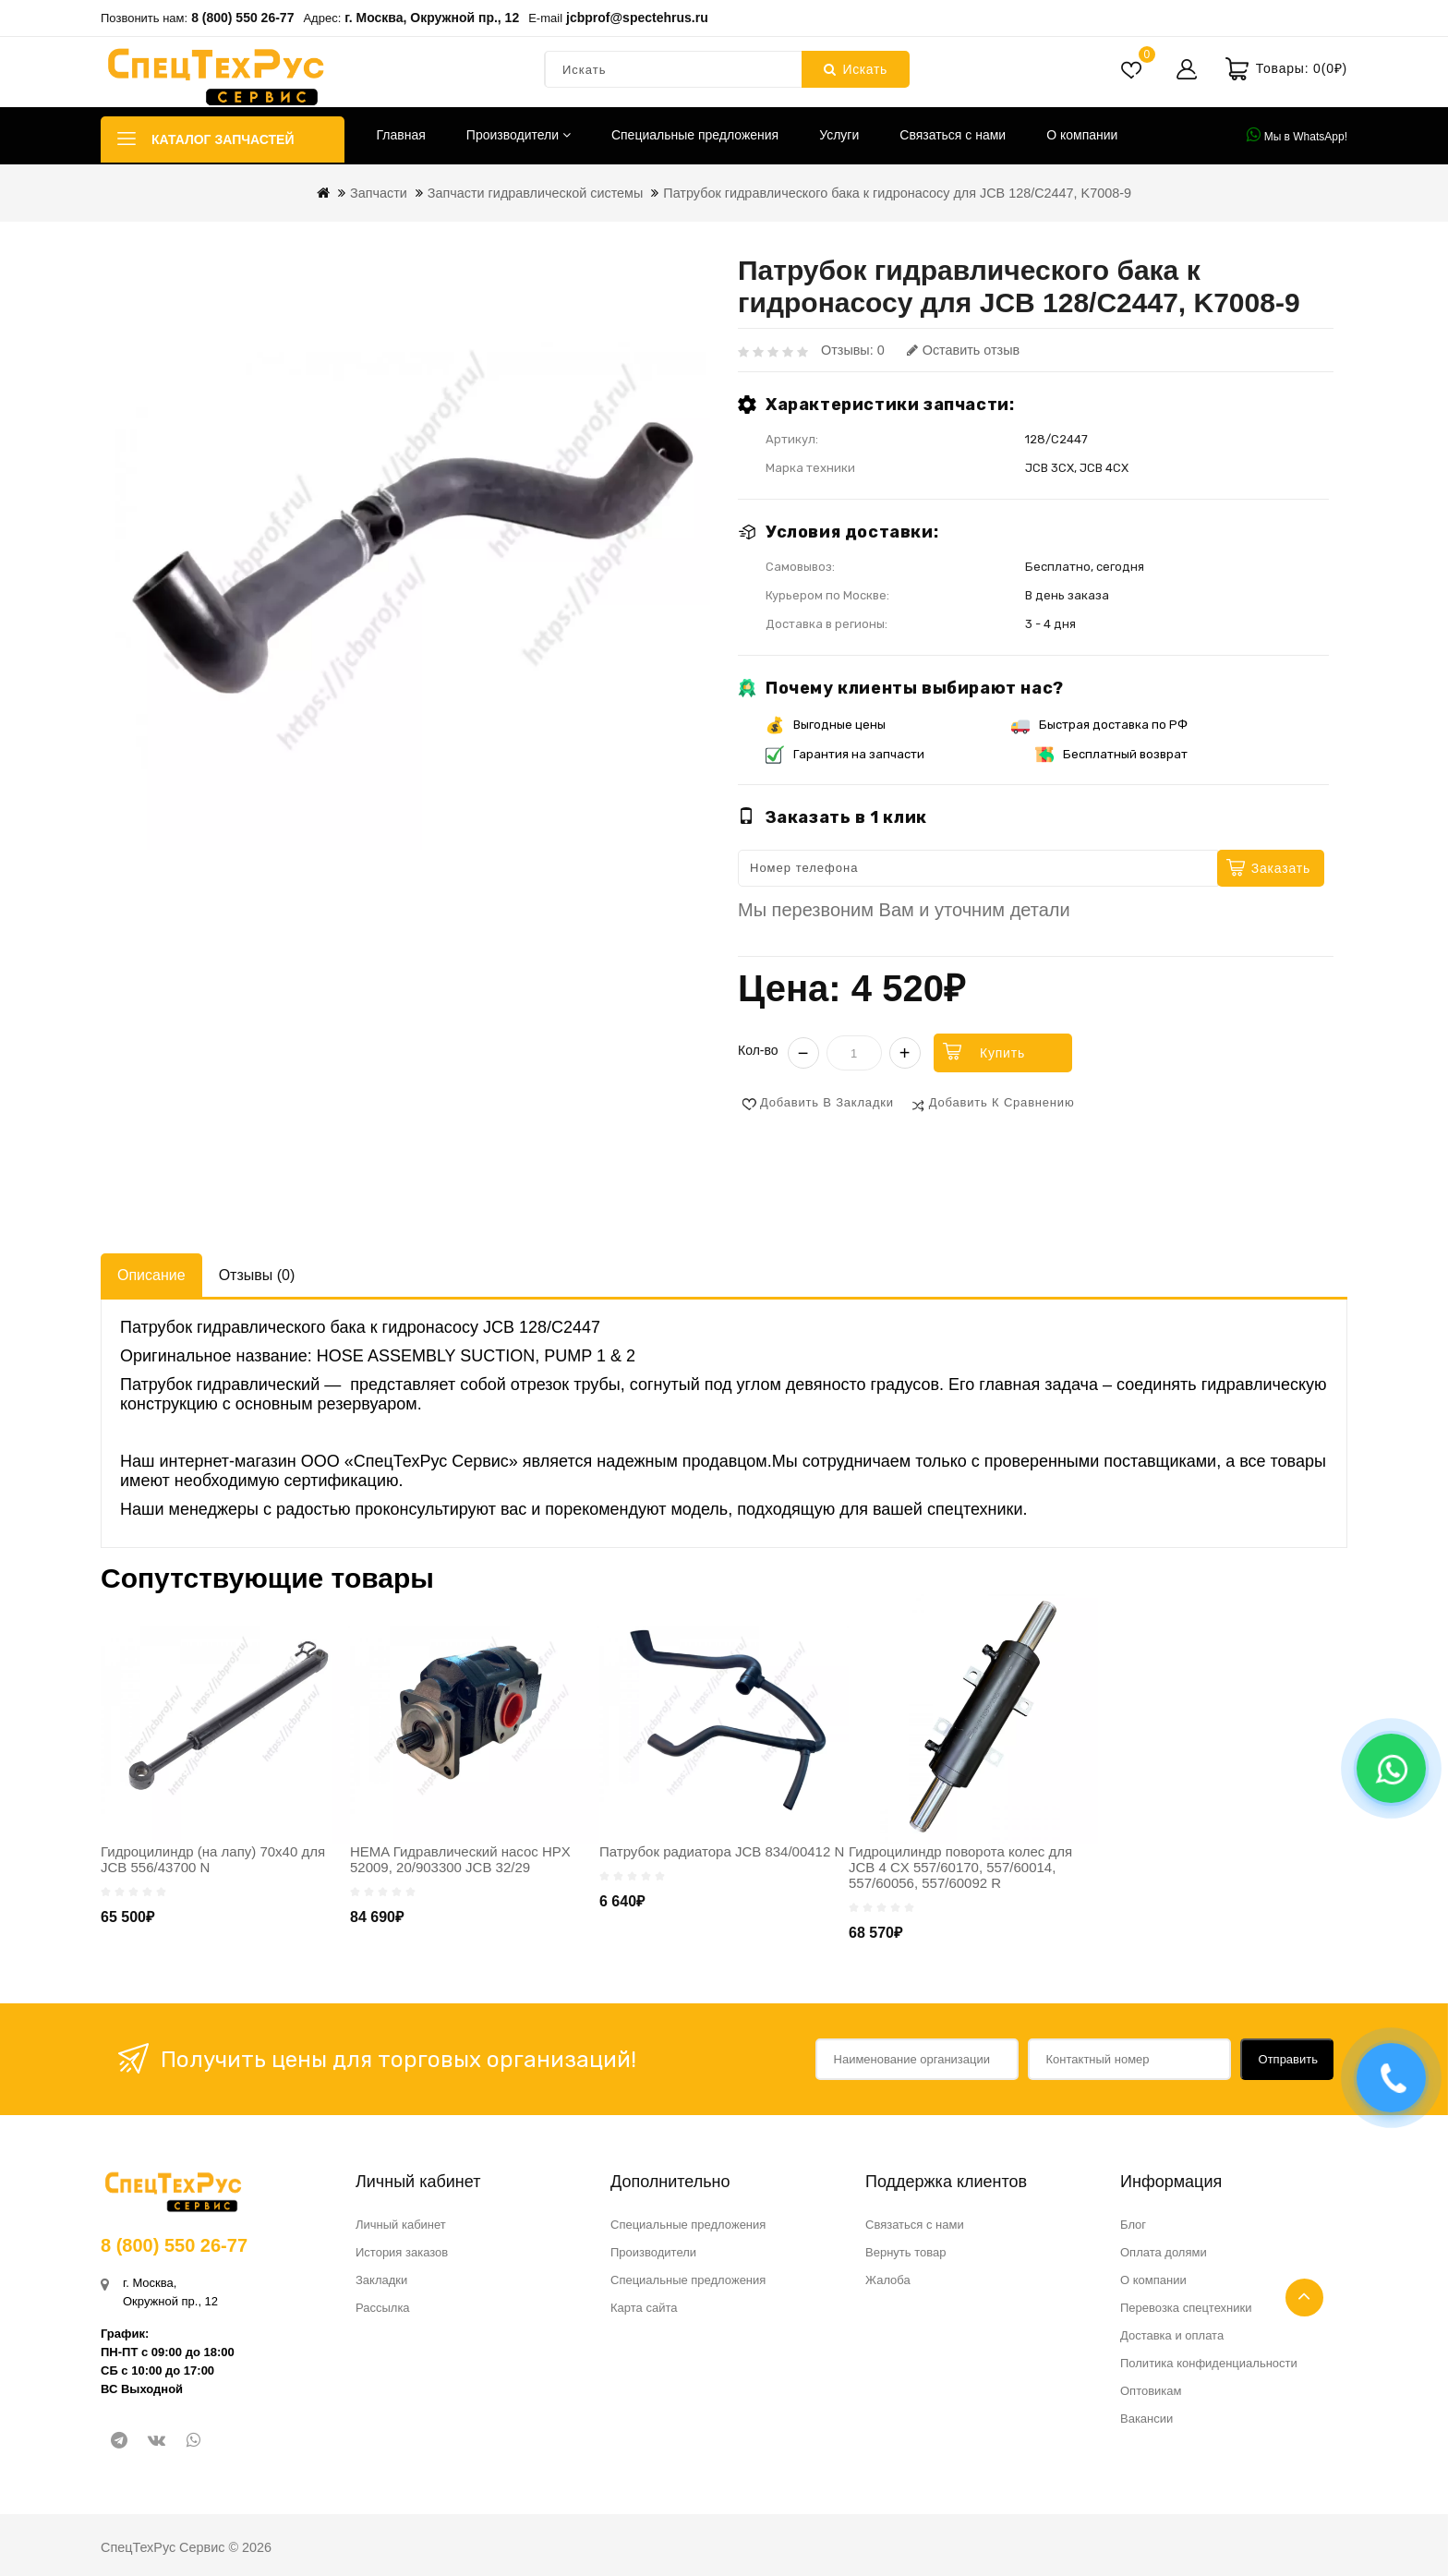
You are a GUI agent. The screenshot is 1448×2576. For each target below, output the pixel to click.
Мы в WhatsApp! (1297, 135)
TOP (1304, 2297)
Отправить (1288, 2059)
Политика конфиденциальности (1208, 2363)
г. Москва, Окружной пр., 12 (431, 17)
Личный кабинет (401, 2224)
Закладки (381, 2280)
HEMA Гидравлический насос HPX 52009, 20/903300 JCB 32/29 (460, 1859)
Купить (1002, 1053)
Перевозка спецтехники (1186, 2308)
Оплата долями (1163, 2252)
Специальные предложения (694, 134)
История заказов (402, 2252)
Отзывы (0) (257, 1275)
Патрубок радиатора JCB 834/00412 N (721, 1851)
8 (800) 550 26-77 (242, 17)
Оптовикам (1151, 2391)
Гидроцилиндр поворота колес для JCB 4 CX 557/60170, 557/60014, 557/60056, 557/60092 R (960, 1867)
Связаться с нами (952, 134)
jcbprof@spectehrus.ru (637, 17)
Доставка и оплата (1172, 2335)
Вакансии (1146, 2418)
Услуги (839, 134)
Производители (518, 134)
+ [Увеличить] (905, 1053)
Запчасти (378, 193)
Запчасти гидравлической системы (536, 193)
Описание (151, 1275)
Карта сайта (643, 2308)
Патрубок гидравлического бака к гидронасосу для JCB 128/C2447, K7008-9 (897, 193)
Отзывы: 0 (853, 350)
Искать (855, 69)
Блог (1133, 2224)
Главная (401, 134)
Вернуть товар (905, 2252)
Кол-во (758, 1050)
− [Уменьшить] (803, 1053)
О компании (1081, 134)
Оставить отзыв (963, 350)
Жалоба (888, 2280)
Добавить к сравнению (1002, 1102)
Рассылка (383, 2308)
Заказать (1280, 868)
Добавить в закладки (827, 1102)
